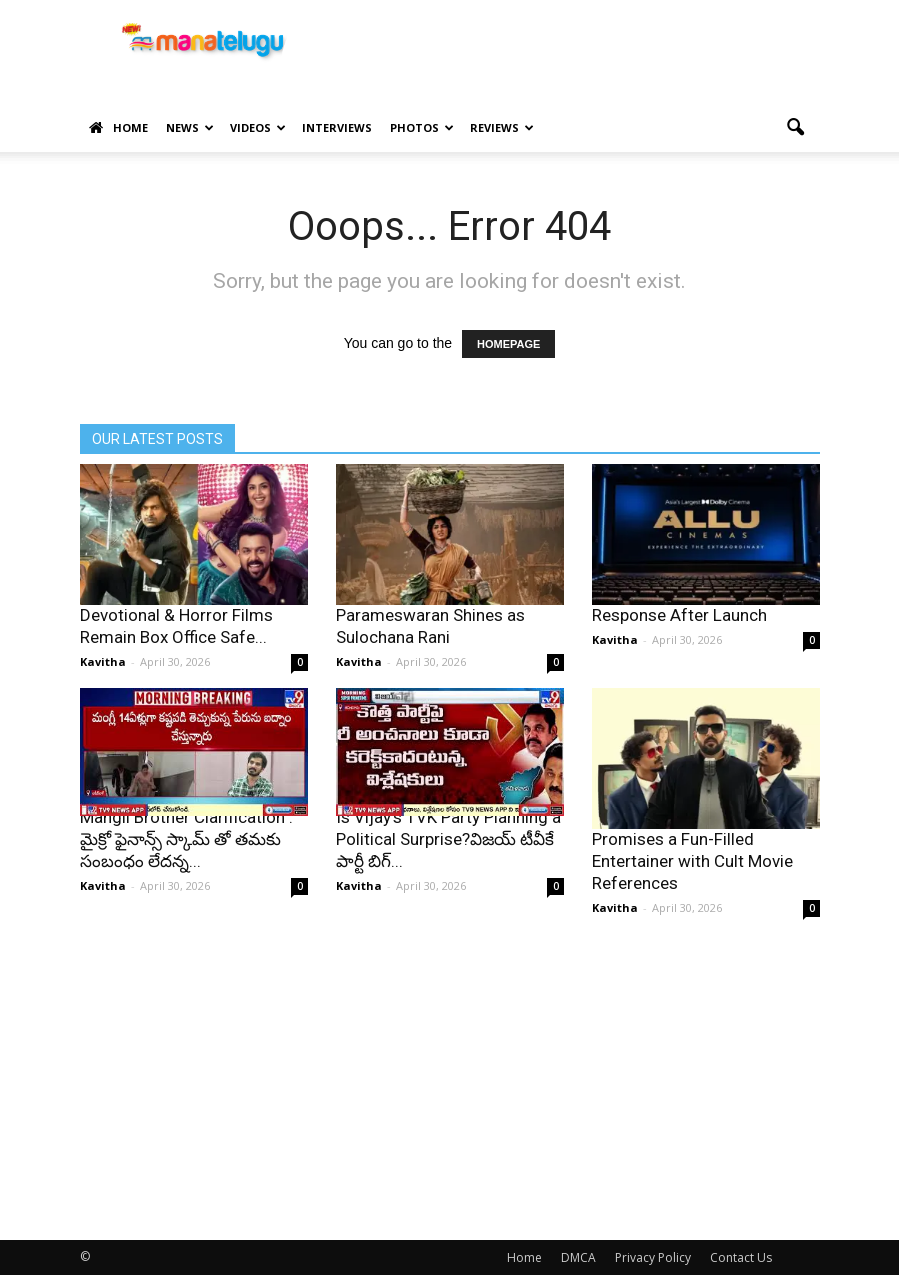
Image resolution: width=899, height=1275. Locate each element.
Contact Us (741, 1257)
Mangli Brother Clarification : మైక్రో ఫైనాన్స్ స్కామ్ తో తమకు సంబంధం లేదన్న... (186, 839)
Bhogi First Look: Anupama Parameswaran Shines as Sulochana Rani (436, 615)
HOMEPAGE (508, 344)
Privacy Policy (653, 1257)
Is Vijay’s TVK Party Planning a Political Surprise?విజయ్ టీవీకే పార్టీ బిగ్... (448, 839)
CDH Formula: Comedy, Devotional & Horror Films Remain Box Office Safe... (176, 615)
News (190, 127)
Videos (258, 127)
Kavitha (103, 661)
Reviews (502, 127)
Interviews (337, 127)
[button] (796, 128)
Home (118, 128)
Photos (422, 127)
